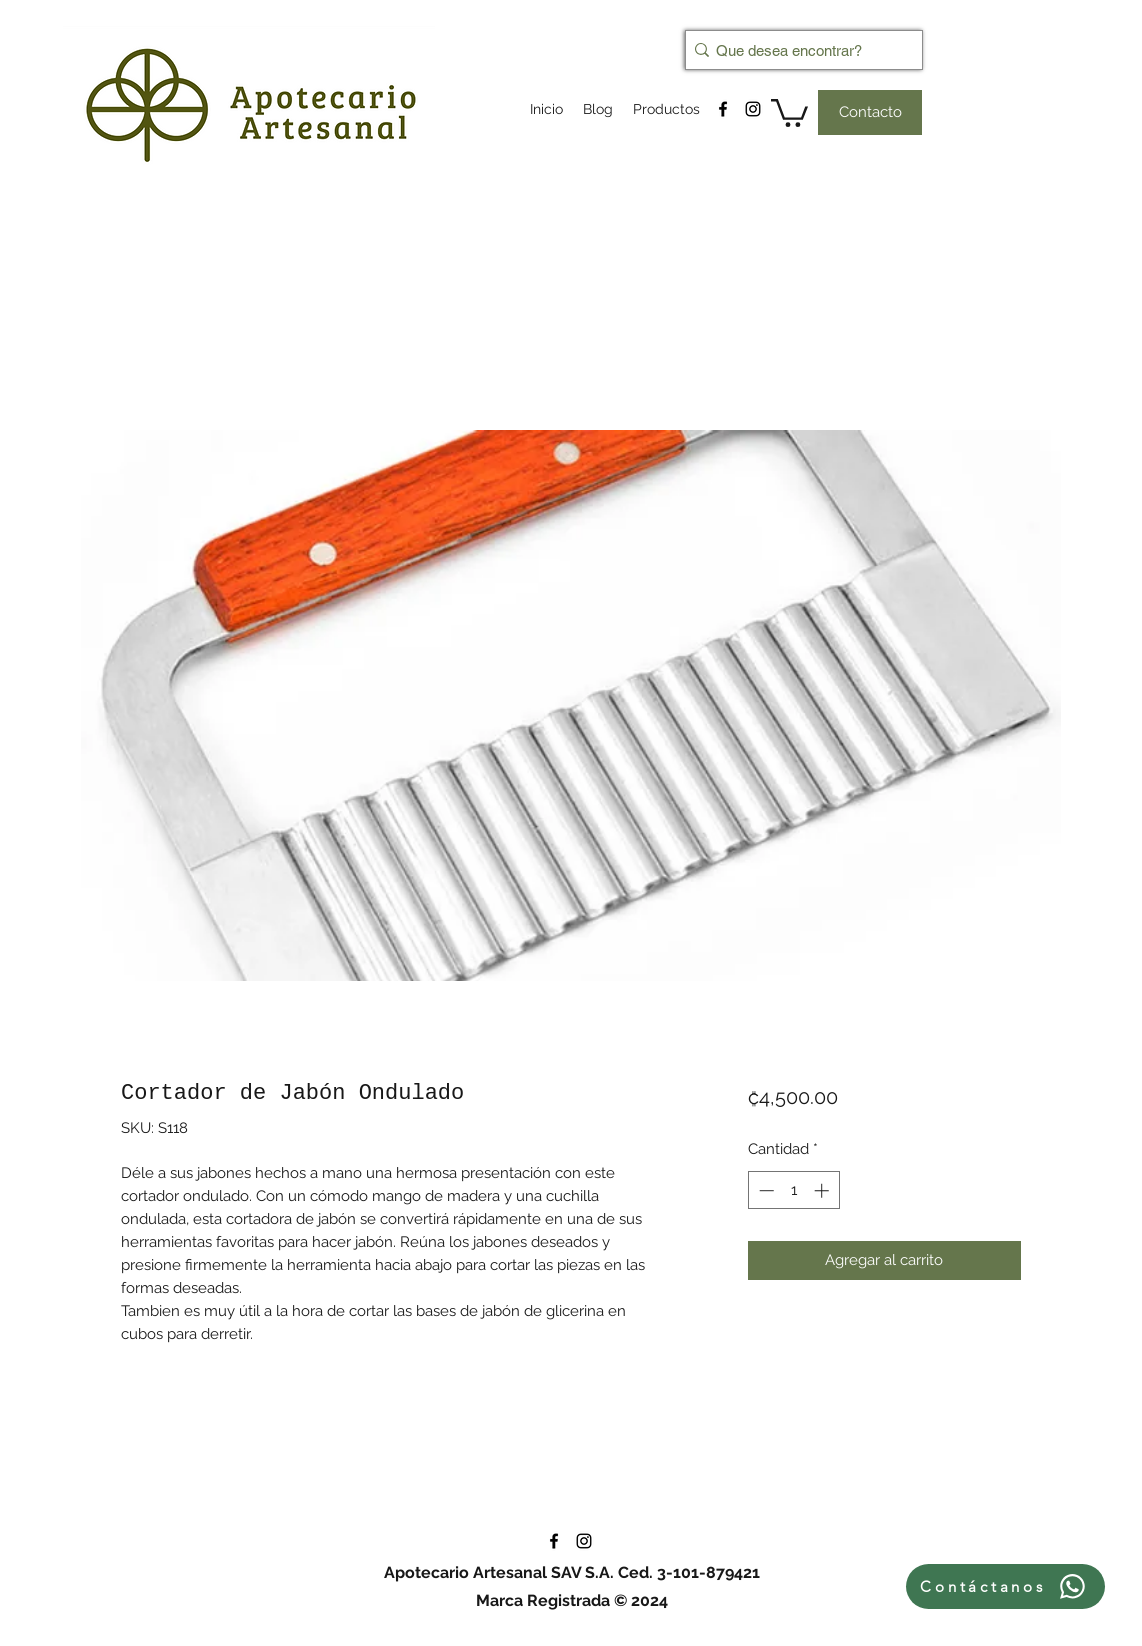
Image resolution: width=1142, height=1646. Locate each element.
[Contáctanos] (1005, 1586)
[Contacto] (870, 112)
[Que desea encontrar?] (798, 50)
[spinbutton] (793, 1190)
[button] (789, 111)
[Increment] (823, 1190)
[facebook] (723, 109)
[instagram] (753, 109)
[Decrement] (764, 1190)
